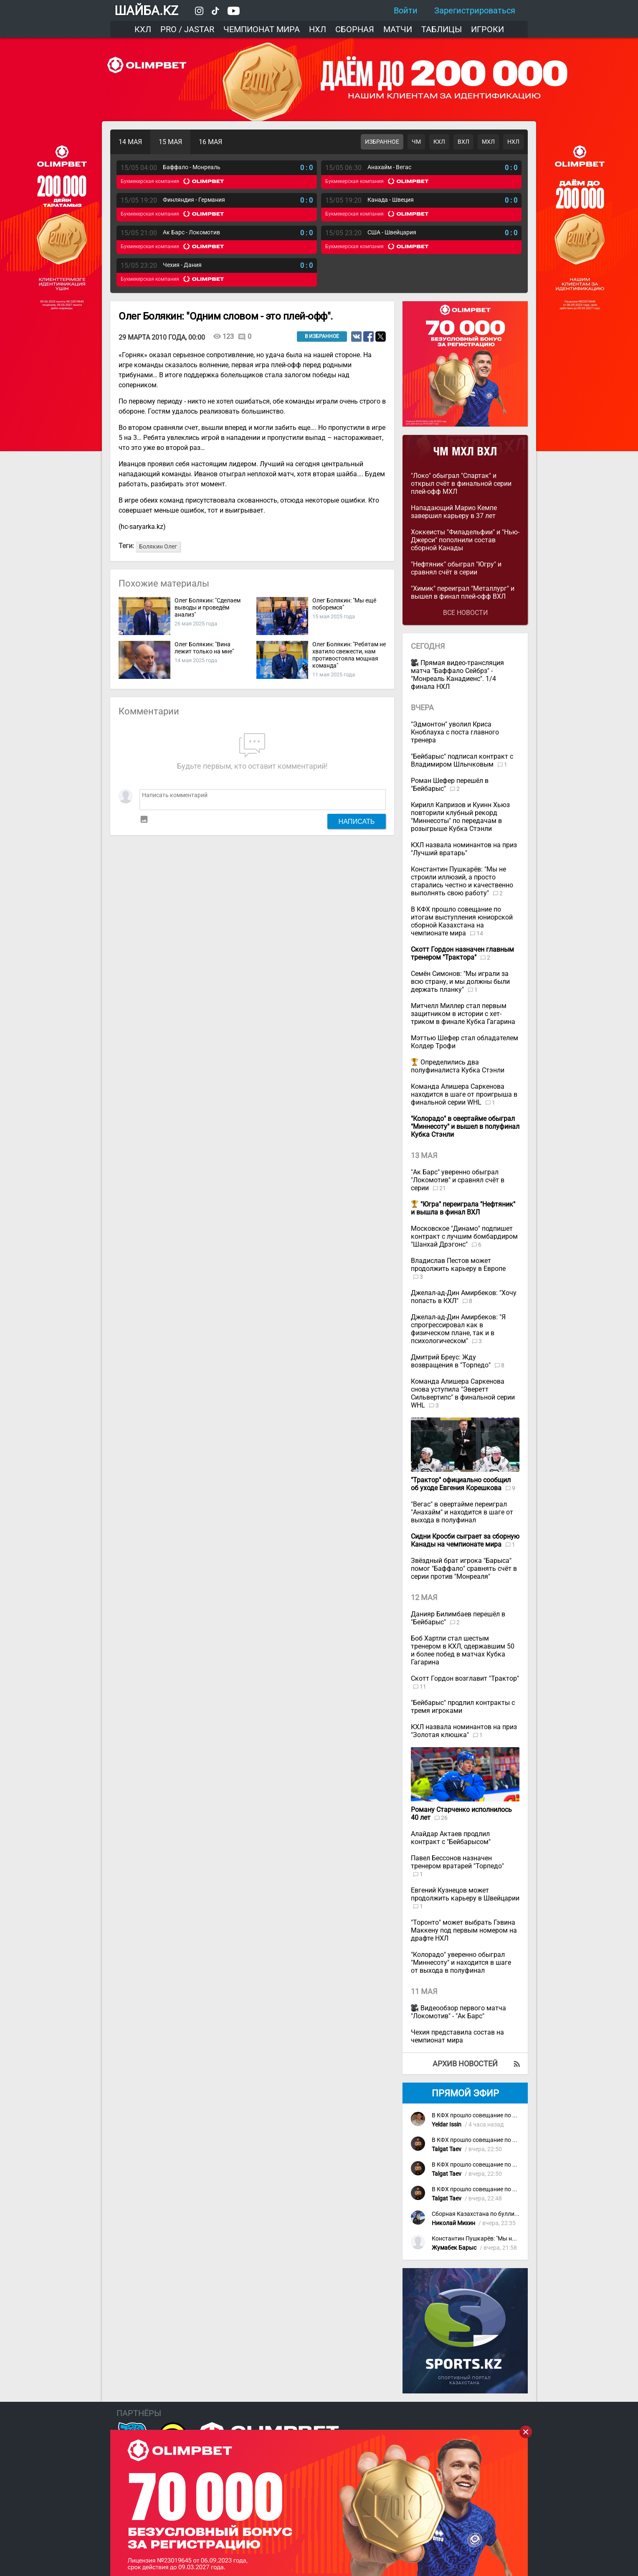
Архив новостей (465, 2063)
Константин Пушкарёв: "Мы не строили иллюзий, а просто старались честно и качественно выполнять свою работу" (462, 881)
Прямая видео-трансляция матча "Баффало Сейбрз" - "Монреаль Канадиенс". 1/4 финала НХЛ (457, 675)
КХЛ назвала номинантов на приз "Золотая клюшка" (464, 1731)
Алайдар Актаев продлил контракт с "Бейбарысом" (451, 1838)
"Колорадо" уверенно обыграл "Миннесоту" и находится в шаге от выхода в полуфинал (461, 1962)
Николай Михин (453, 2223)
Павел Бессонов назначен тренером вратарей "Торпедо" (457, 1862)
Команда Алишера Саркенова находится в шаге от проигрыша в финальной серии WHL (464, 1094)
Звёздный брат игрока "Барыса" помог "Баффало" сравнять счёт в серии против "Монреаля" (464, 1568)
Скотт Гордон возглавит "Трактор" (465, 1678)
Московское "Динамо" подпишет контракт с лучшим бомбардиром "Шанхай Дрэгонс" (464, 1236)
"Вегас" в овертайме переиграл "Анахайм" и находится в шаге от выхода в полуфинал (462, 1512)
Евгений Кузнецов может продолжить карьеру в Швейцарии (465, 1894)
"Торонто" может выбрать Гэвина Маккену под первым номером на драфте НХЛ (464, 1930)
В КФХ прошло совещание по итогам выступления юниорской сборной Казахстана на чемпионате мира (462, 921)
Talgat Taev (446, 2149)
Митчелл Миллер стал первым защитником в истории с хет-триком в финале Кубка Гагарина (463, 1014)
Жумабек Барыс (454, 2247)
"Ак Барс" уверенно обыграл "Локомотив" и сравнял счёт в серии (457, 1180)
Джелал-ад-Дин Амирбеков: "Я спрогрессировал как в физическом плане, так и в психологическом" (458, 1329)
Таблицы (441, 29)
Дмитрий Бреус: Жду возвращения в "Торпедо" (451, 1361)
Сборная (354, 29)
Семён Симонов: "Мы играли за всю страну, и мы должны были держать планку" (460, 981)
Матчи (397, 29)
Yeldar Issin (446, 2124)
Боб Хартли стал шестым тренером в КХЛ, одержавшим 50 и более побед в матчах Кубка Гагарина (462, 1650)
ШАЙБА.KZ (146, 10)
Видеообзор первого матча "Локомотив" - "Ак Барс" (458, 2012)
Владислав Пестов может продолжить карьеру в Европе (458, 1265)
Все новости (465, 613)
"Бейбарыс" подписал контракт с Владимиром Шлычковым (462, 760)
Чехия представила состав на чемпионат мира (457, 2036)
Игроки (487, 29)
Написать (357, 821)
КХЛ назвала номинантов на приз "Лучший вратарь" (464, 849)
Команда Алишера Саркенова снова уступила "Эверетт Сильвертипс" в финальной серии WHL (463, 1393)
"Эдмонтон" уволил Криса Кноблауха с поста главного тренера (455, 732)
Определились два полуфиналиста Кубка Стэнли (457, 1066)
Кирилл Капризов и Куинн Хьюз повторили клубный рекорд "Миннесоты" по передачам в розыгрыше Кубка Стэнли (460, 817)
